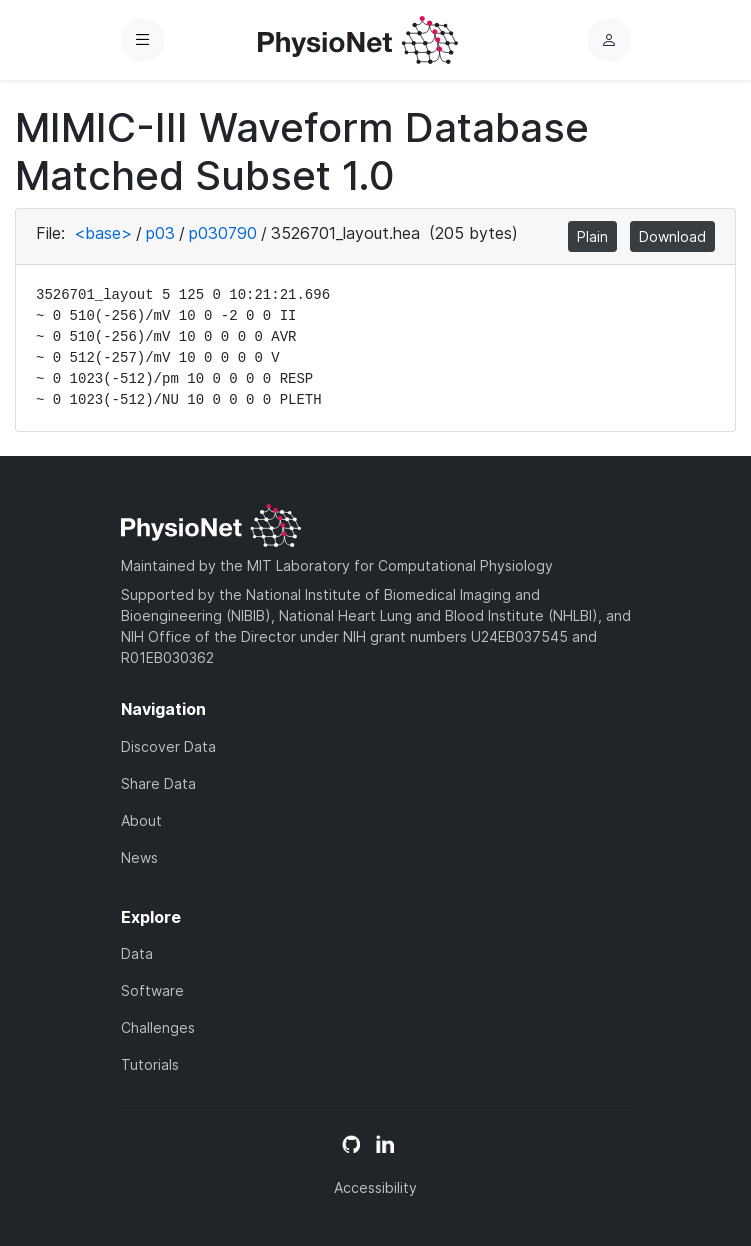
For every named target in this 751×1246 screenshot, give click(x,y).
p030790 (223, 233)
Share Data (158, 783)
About (141, 820)
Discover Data (168, 746)
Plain (592, 236)
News (139, 857)
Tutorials (150, 1064)
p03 (160, 233)
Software (152, 990)
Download (672, 236)
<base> (103, 233)
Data (137, 953)
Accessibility (375, 1187)
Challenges (158, 1027)
